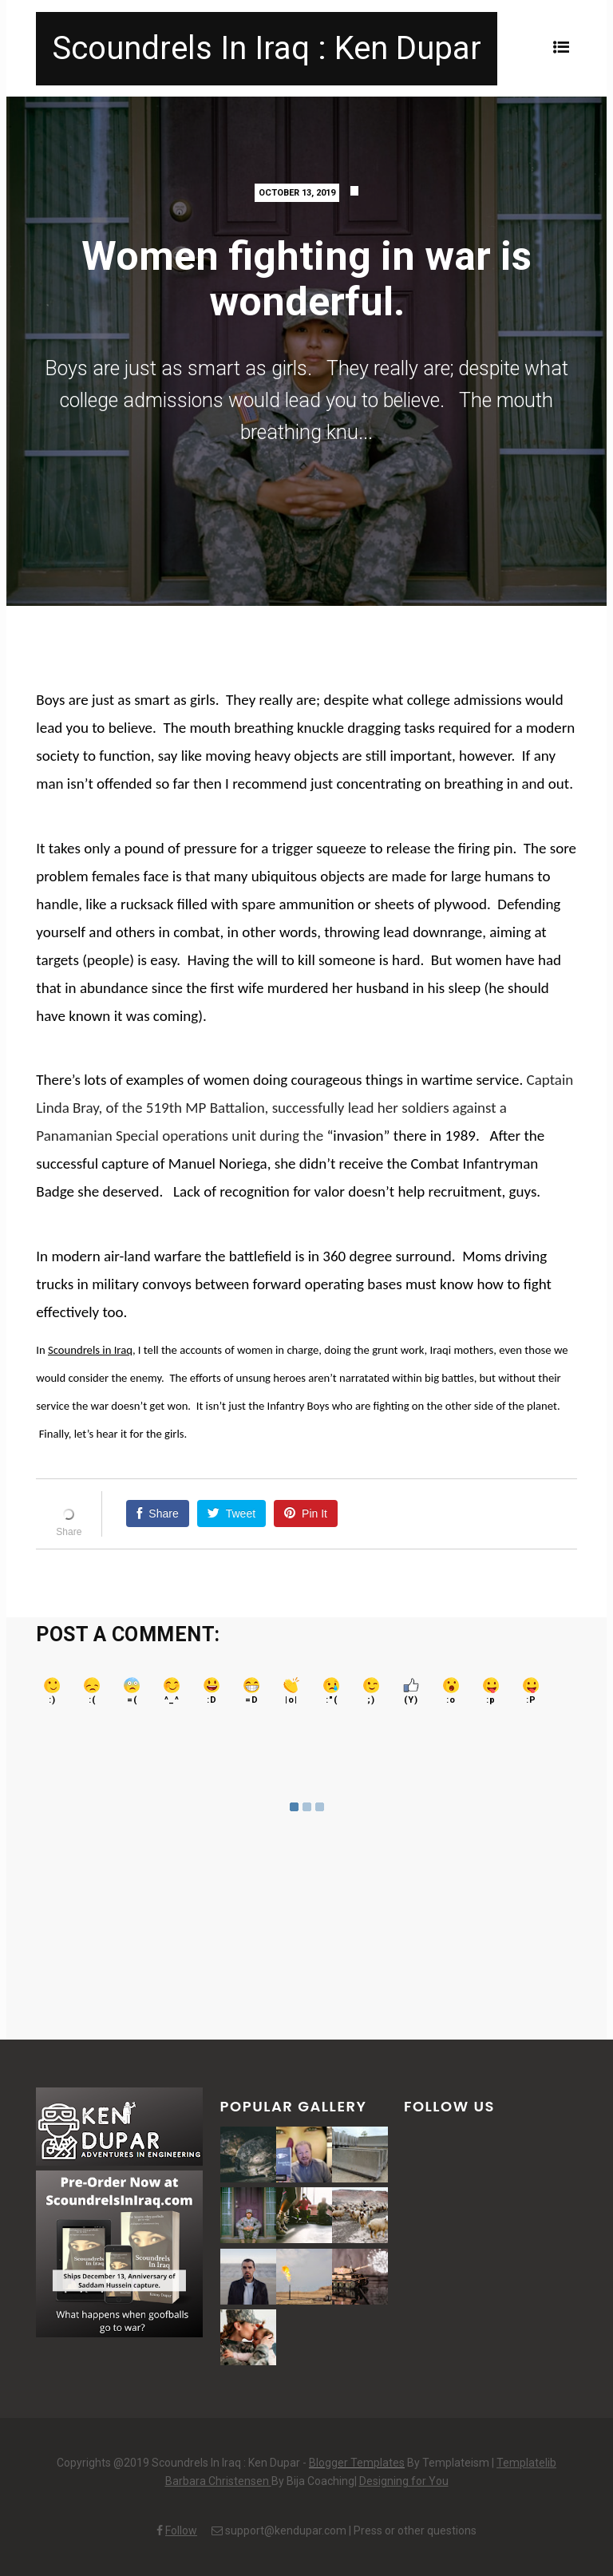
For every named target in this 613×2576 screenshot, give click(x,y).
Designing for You (404, 2481)
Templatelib (526, 2462)
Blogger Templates (357, 2462)
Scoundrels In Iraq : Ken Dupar (266, 48)
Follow (181, 2530)
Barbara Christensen (218, 2481)
